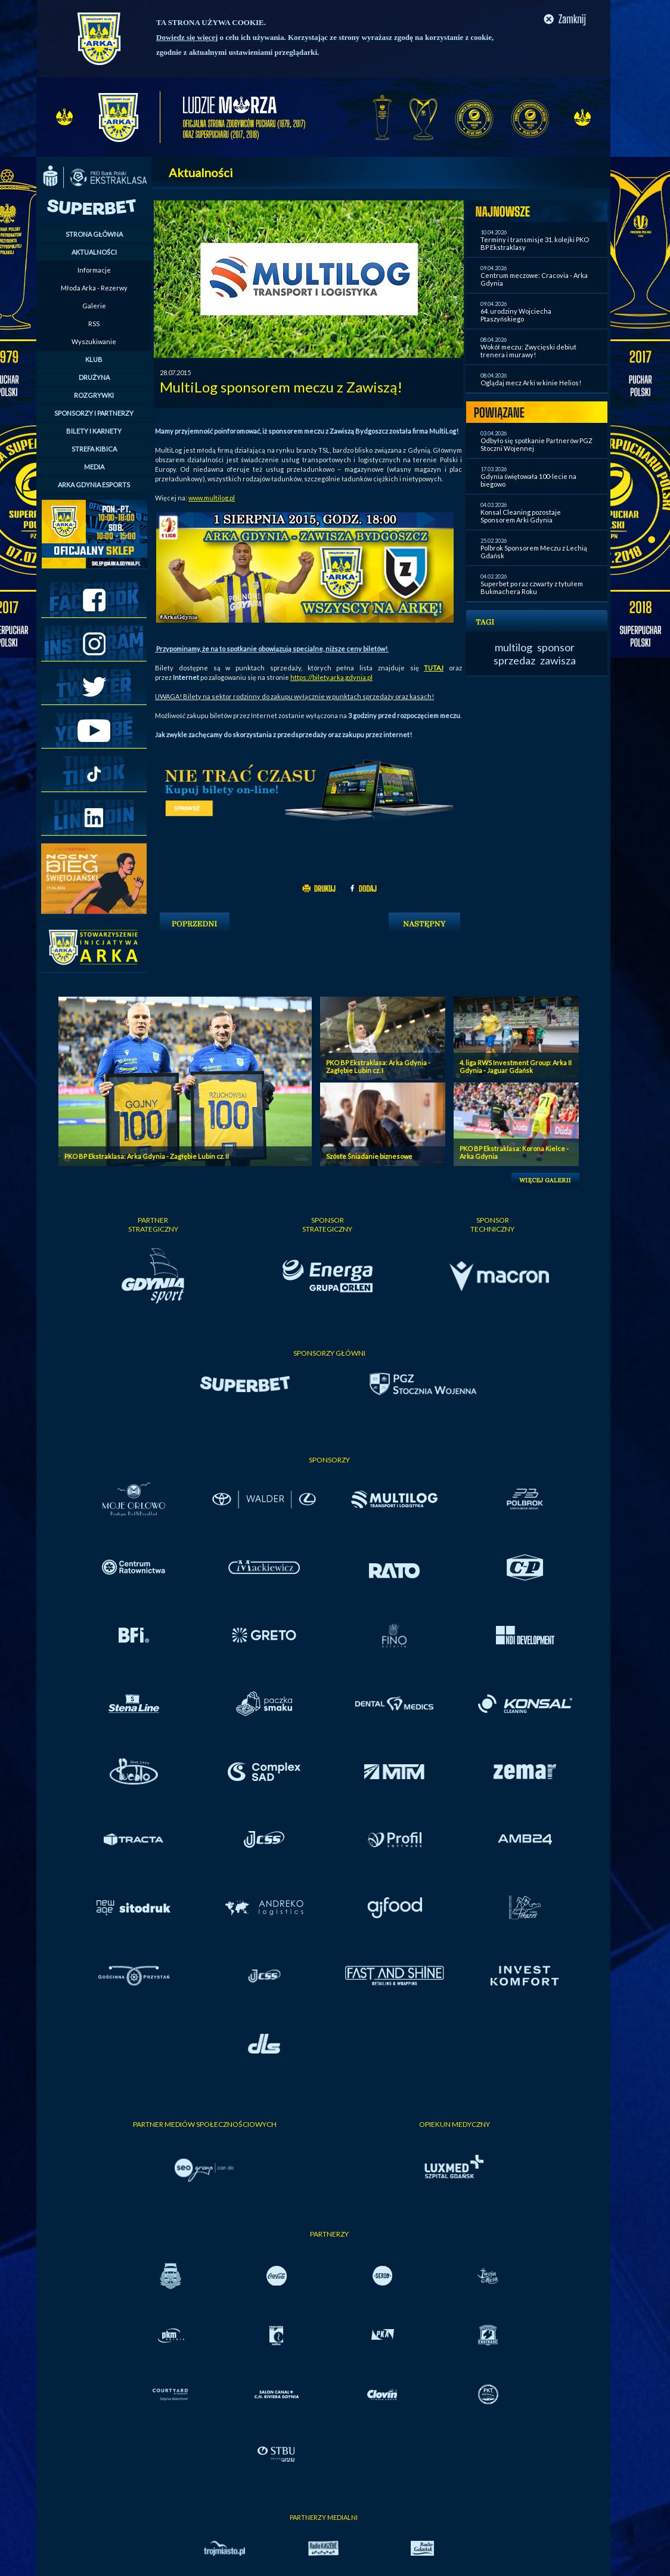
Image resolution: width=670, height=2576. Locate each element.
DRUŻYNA (94, 377)
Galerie (94, 306)
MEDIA (94, 467)
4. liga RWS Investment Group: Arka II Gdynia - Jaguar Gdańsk (516, 1066)
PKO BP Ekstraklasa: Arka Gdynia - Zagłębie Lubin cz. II (146, 1156)
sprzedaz (514, 660)
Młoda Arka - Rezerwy (94, 288)
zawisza (558, 660)
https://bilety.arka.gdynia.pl (331, 677)
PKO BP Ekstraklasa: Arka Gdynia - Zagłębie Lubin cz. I (378, 1066)
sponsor (556, 647)
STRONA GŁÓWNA (94, 234)
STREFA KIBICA (94, 449)
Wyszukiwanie (94, 341)
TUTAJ (433, 668)
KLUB (94, 359)
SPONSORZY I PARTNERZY (94, 413)
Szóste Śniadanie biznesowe (369, 1156)
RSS (94, 323)
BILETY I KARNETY (94, 431)
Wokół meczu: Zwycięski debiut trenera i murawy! (528, 350)
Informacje (94, 270)
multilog (513, 647)
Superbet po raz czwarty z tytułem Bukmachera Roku (531, 587)
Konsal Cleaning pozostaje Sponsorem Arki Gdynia (520, 516)
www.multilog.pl (211, 498)
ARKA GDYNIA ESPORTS (94, 484)
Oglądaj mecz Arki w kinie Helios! (530, 382)
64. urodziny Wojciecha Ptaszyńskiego (515, 315)
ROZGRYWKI (94, 395)
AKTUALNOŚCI (94, 252)
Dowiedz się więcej (187, 37)
